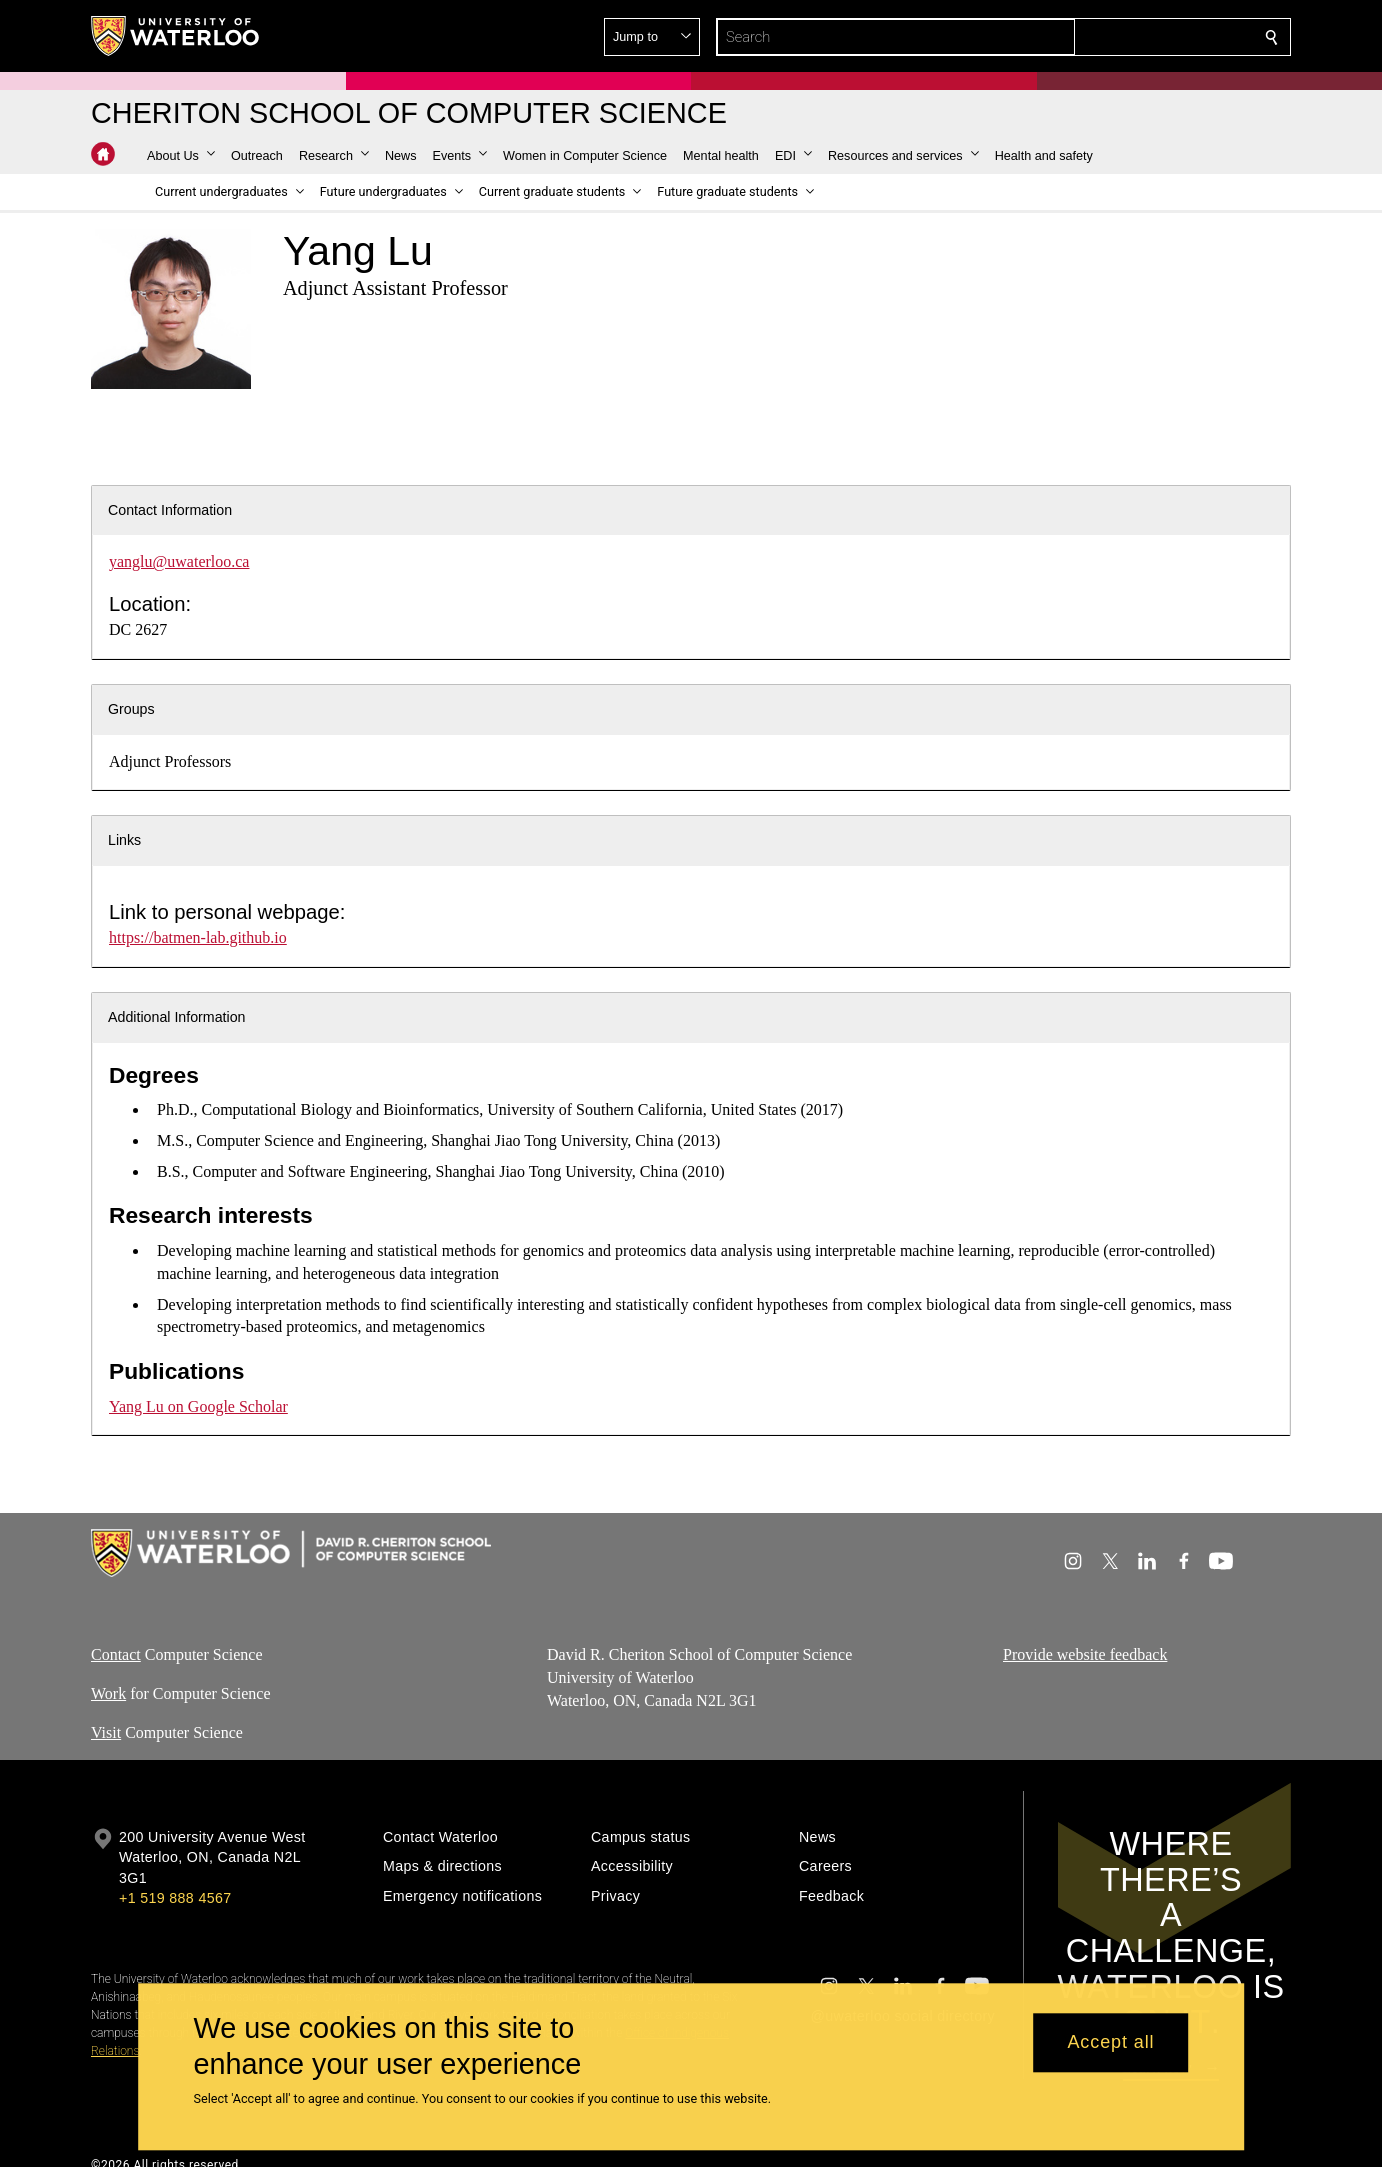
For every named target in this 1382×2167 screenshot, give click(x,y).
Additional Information (177, 1017)
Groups (131, 709)
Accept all (1110, 2043)
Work (108, 1692)
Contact (116, 1654)
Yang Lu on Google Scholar (198, 1406)
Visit (106, 1731)
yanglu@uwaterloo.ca (179, 561)
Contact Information (170, 510)
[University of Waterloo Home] (176, 36)
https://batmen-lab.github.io (198, 937)
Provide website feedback (1085, 1654)
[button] (1127, 37)
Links (124, 840)
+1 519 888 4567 (175, 1898)
